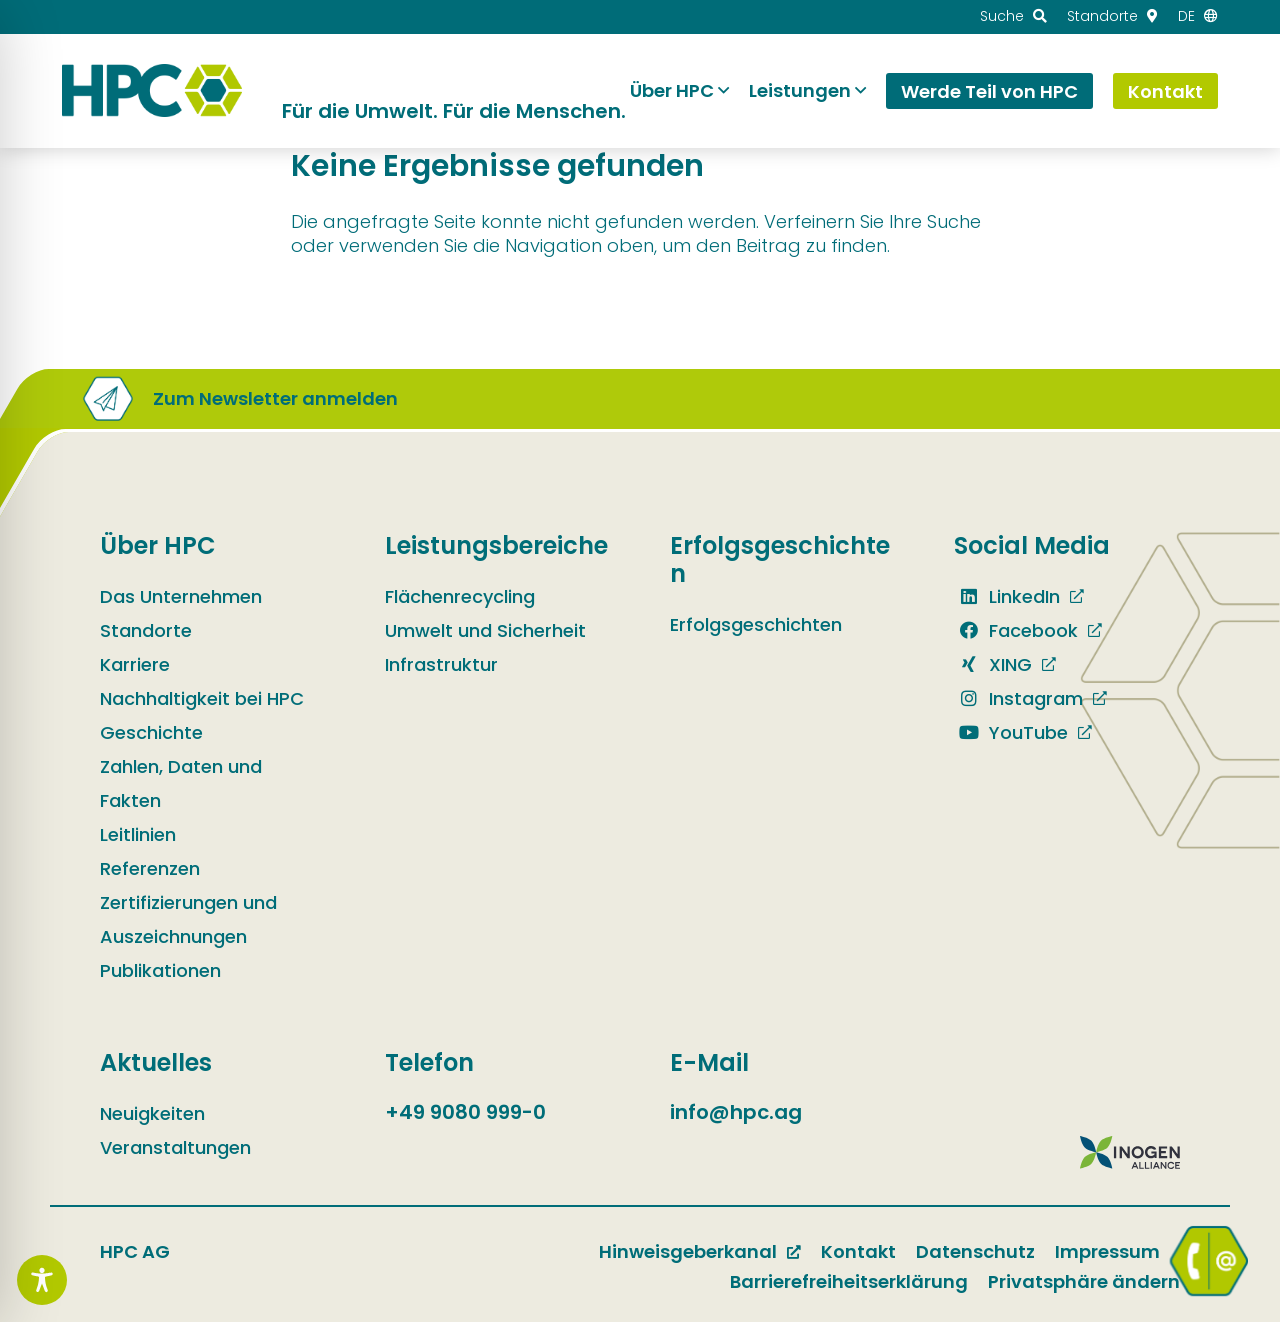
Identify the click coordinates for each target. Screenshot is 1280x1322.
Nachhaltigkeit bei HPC (202, 698)
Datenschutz (975, 1251)
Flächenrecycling (460, 596)
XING (993, 664)
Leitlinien (138, 834)
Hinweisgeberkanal (688, 1251)
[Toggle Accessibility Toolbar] (42, 1280)
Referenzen (150, 868)
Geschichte (151, 732)
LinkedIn (1007, 596)
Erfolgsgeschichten (756, 624)
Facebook (1016, 630)
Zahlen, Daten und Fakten (181, 783)
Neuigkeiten (152, 1113)
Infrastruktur (441, 664)
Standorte (146, 630)
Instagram (1018, 698)
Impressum (1107, 1251)
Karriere (135, 664)
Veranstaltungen (175, 1147)
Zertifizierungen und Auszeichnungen (188, 919)
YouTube (1011, 732)
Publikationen (160, 970)
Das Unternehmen (181, 596)
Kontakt (858, 1251)
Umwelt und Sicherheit (485, 630)
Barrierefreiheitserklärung (849, 1281)
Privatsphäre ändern (1084, 1281)
